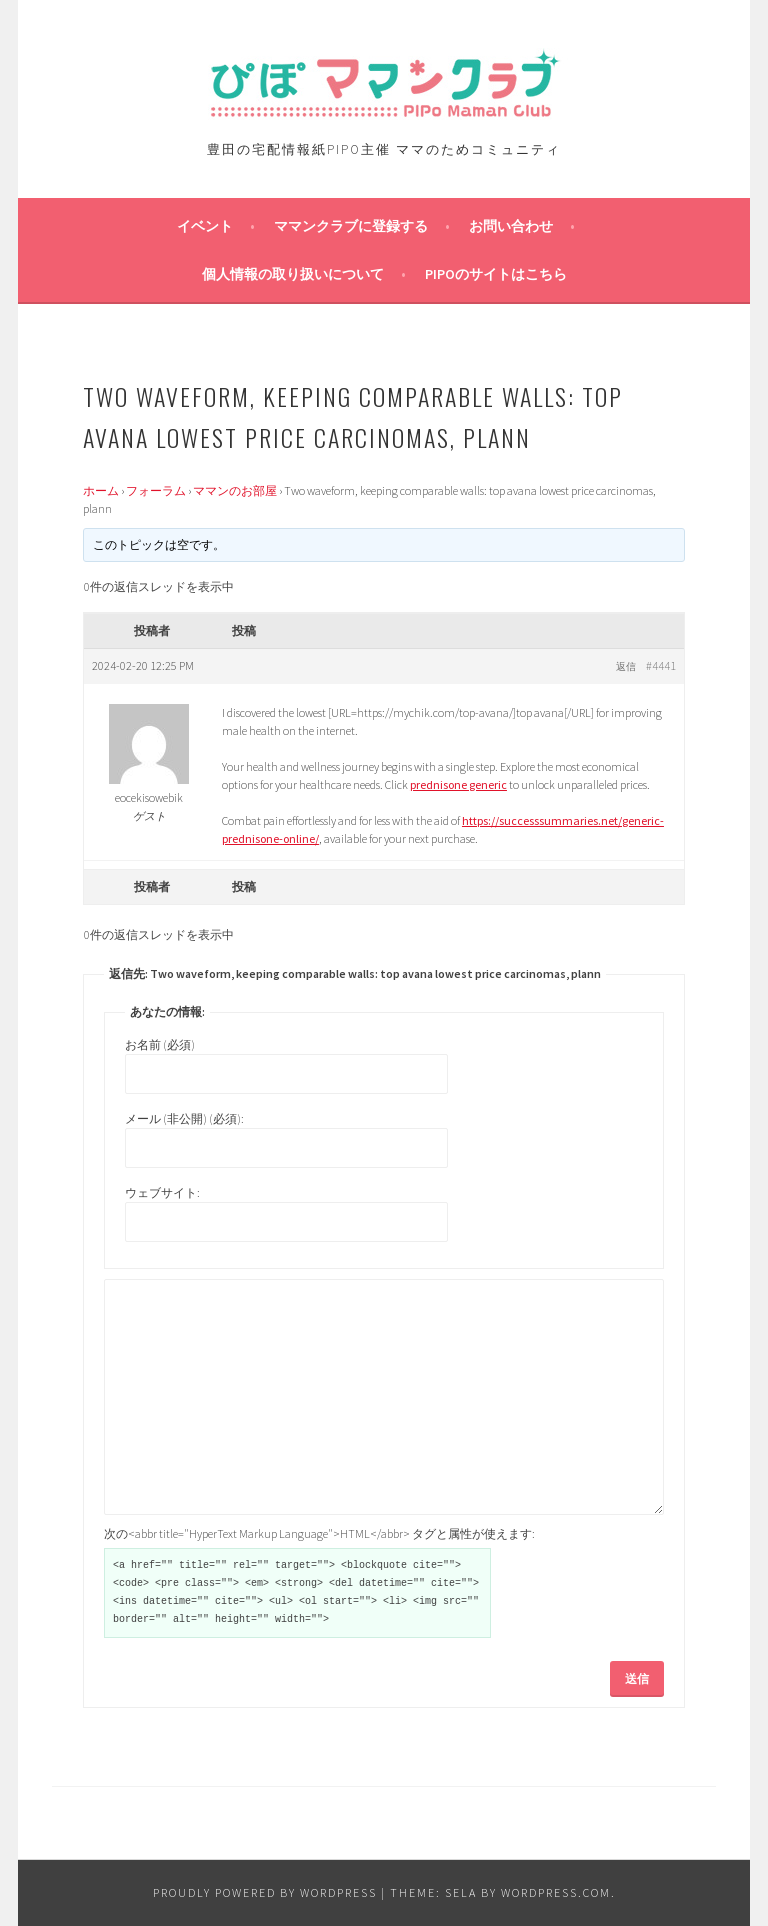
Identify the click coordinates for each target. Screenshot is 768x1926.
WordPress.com (556, 1892)
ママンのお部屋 (235, 490)
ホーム (101, 490)
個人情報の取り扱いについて (293, 274)
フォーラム (156, 490)
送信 (637, 1678)
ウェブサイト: (162, 1192)
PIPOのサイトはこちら (496, 274)
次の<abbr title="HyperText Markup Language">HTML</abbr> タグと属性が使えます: (319, 1533)
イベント (205, 226)
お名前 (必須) (160, 1044)
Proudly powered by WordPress (265, 1892)
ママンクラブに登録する (351, 226)
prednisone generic (458, 784)
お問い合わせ (511, 226)
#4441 (661, 665)
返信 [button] (626, 666)
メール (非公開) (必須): (184, 1118)
